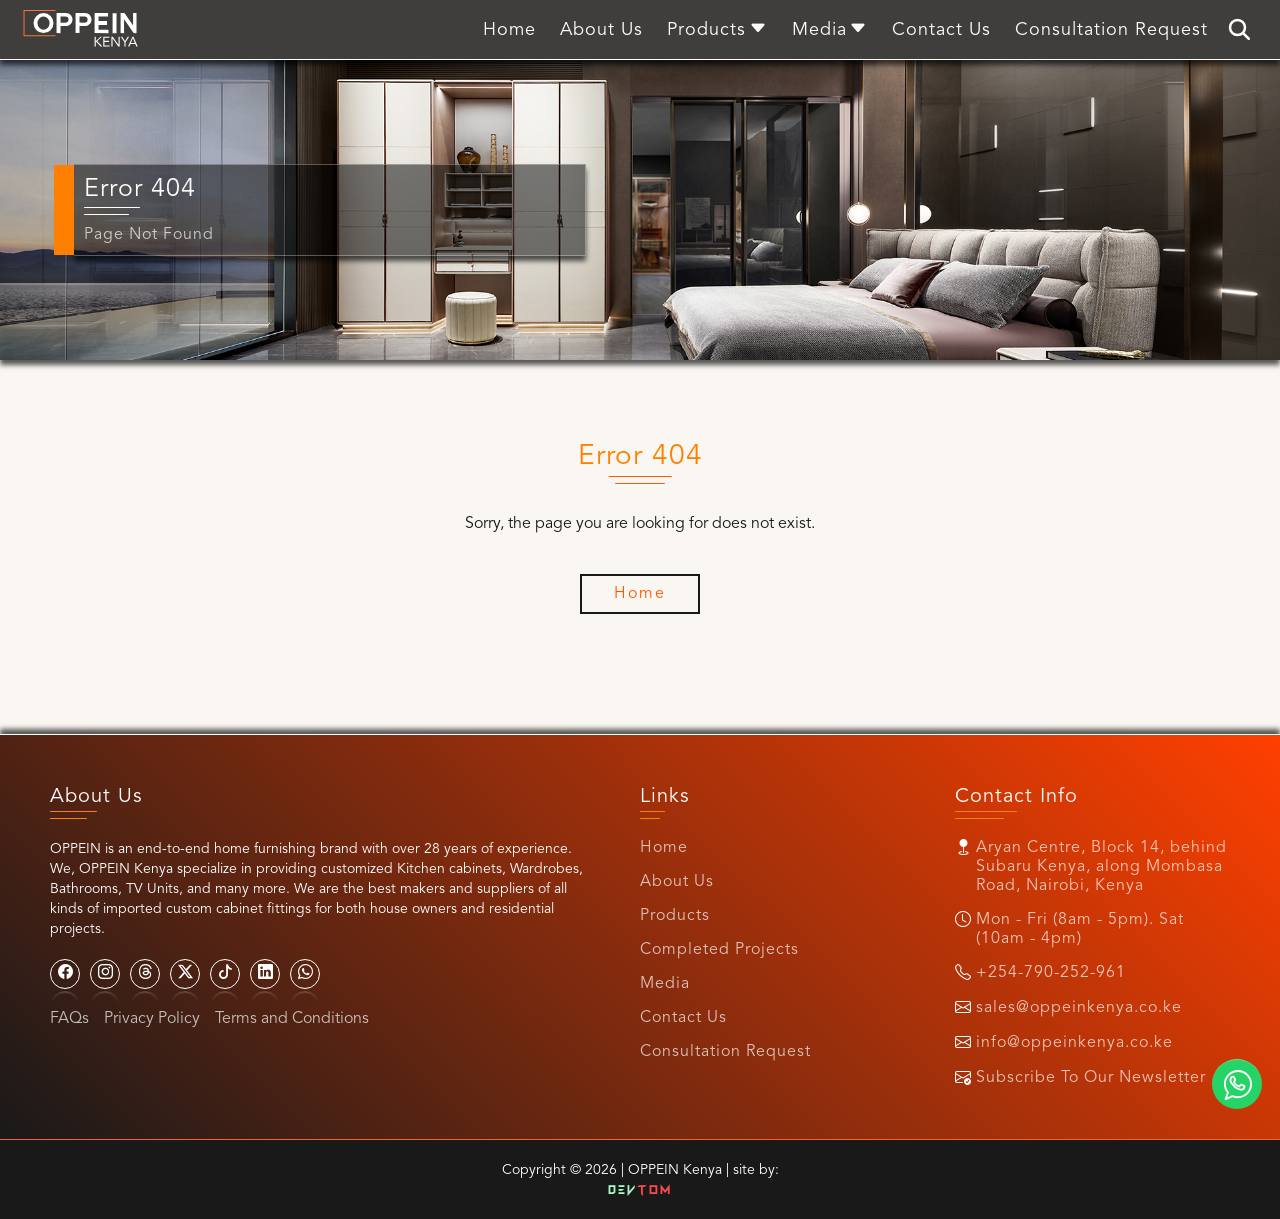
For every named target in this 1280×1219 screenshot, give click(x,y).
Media (665, 984)
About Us (677, 882)
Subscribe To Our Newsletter (1091, 1078)
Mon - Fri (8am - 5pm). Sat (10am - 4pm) (1080, 929)
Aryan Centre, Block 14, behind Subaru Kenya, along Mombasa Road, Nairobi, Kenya (1101, 867)
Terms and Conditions (292, 1019)
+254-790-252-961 (1051, 973)
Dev (640, 1191)
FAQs (69, 1019)
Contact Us (683, 1018)
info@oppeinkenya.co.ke (1074, 1043)
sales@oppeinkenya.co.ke (1079, 1008)
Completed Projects (719, 950)
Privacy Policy (152, 1019)
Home (664, 848)
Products (675, 916)
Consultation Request (725, 1052)
